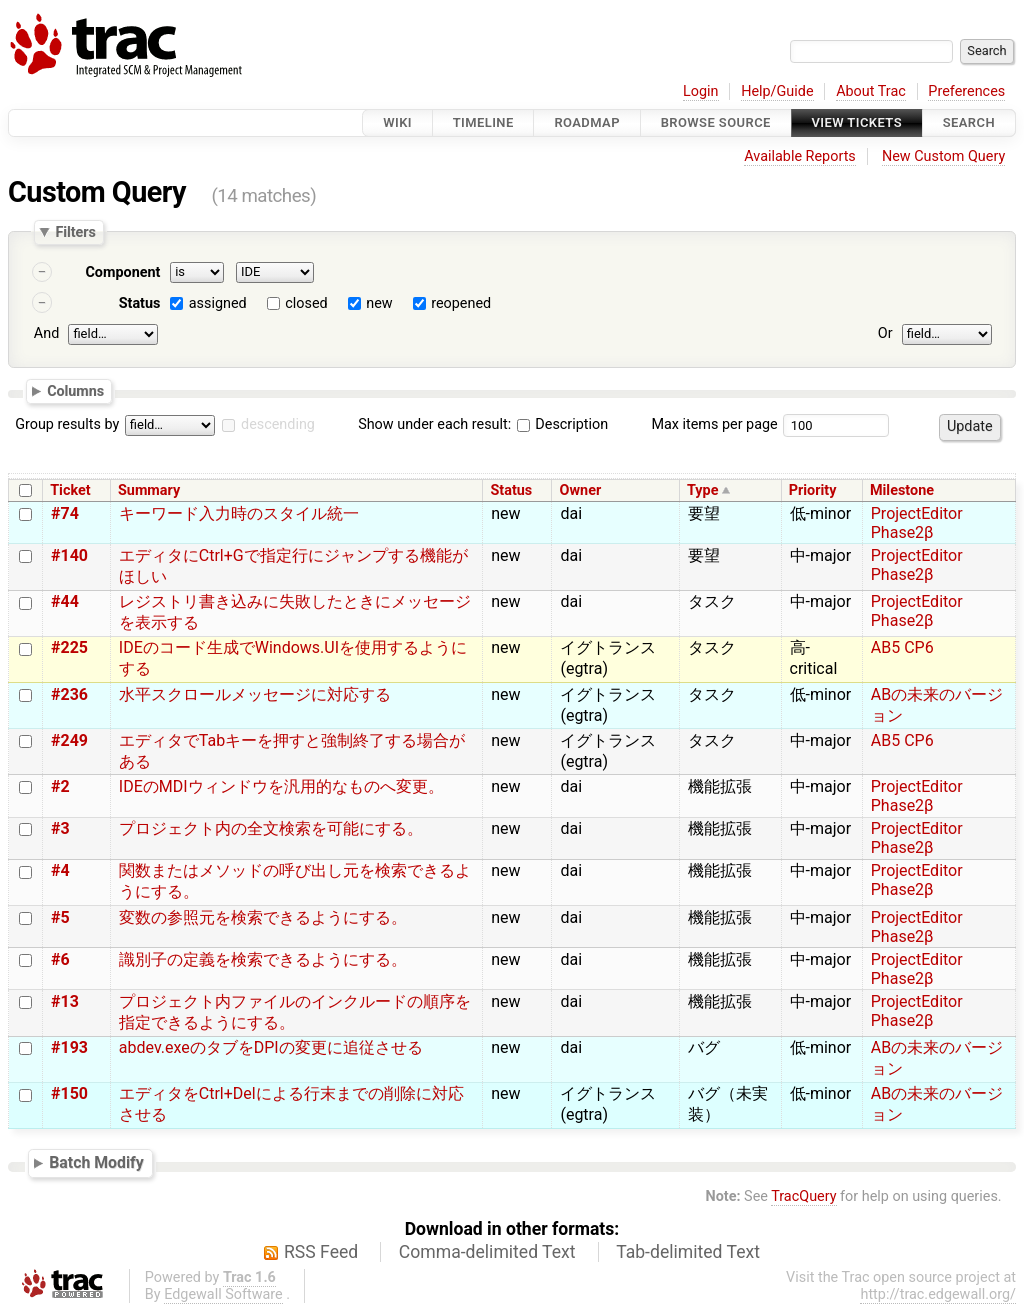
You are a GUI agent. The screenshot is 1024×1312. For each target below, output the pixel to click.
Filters (75, 232)
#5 (60, 917)
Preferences (966, 91)
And (46, 333)
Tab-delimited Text (688, 1252)
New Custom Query (943, 156)
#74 (65, 513)
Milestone (902, 490)
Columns (75, 390)
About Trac (871, 91)
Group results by (67, 424)
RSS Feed (321, 1252)
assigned (218, 303)
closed (306, 303)
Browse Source (716, 122)
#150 (69, 1093)
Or (885, 333)
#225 (69, 647)
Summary (149, 490)
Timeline (483, 122)
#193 (69, 1047)
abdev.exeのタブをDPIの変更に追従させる (271, 1047)
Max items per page (714, 424)
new (379, 303)
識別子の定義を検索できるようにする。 (263, 959)
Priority (813, 490)
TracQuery (803, 1196)
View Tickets (857, 122)
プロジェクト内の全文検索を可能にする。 (271, 828)
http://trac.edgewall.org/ (938, 1294)
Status (140, 303)
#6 (60, 959)
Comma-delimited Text (487, 1252)
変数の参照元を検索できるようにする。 (263, 917)
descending (278, 424)
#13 (65, 1001)
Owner (581, 490)
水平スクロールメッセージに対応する (255, 694)
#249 (69, 740)
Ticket (70, 490)
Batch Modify (96, 1162)
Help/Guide (777, 91)
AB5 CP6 (902, 647)
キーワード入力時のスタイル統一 (239, 513)
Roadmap (587, 122)
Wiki (397, 122)
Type (702, 490)
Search (969, 122)
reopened (461, 303)
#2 (60, 786)
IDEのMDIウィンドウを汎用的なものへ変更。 (281, 786)
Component (122, 272)
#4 (60, 870)
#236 (69, 694)
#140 (69, 555)
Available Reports (800, 156)
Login (701, 91)
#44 (65, 601)
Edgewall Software (223, 1294)
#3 (60, 828)
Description (562, 424)
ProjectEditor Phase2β (917, 523)
